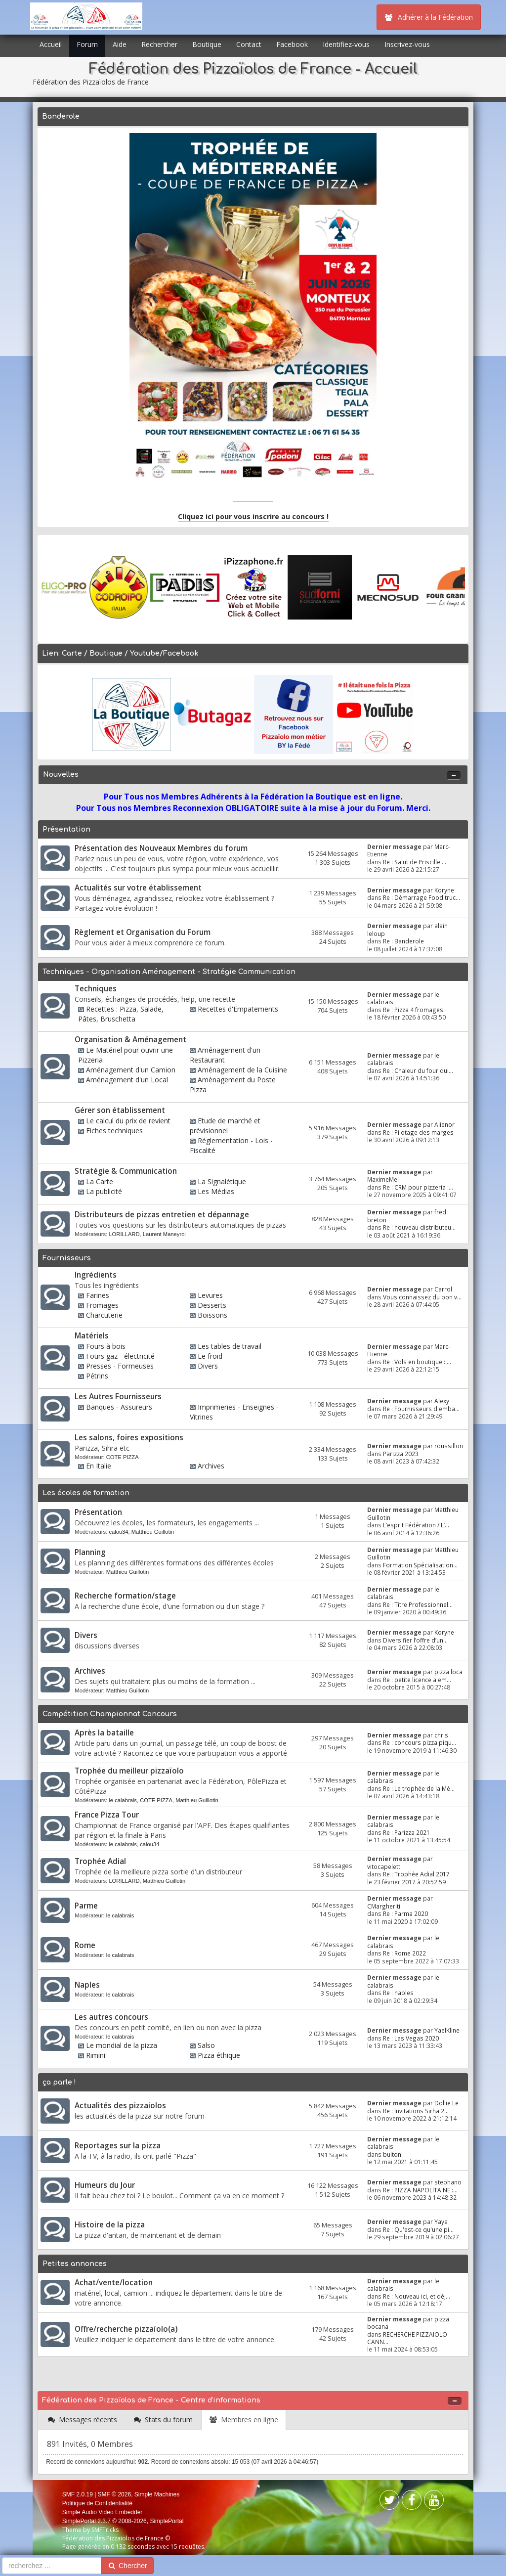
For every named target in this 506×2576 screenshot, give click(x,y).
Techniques (96, 988)
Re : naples (398, 1993)
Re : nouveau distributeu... (419, 1227)
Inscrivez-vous (407, 44)
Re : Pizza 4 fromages (413, 1010)
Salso (206, 2045)
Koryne (444, 890)
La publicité (104, 1191)
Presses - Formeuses (120, 1366)
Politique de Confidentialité (97, 2503)
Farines (97, 1295)
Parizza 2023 (401, 1454)
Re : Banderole (403, 941)
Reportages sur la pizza (118, 2145)
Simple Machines (156, 2494)
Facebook (292, 44)
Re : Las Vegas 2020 (411, 2038)
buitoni (393, 2154)
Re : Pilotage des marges (418, 1132)
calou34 (118, 1532)
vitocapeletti (384, 1866)
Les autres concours (111, 2017)
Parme (86, 1906)
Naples (87, 1985)
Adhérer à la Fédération (428, 17)
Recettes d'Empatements (238, 1009)
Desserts (212, 1305)
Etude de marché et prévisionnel (225, 1125)
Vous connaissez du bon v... (422, 1297)
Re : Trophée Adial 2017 (416, 1874)
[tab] (82, 2420)
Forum (87, 44)
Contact (248, 44)
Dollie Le (446, 2103)
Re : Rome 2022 (404, 1953)
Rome (85, 1945)
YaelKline (447, 2030)
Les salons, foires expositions (129, 1437)
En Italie (98, 1465)
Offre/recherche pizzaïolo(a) (126, 2329)
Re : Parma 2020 (405, 1913)
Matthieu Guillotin (152, 1532)
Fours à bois (106, 1346)
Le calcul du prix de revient (128, 1120)
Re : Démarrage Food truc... (421, 897)
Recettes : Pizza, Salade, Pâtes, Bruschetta (121, 1013)
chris (441, 1735)
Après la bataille (104, 1733)
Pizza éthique (219, 2055)
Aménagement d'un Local (127, 1079)
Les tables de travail (229, 1346)
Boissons (212, 1315)
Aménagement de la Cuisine (242, 1069)
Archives (211, 1465)
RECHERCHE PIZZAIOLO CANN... (407, 2338)
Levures (210, 1295)
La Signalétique (222, 1181)
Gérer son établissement (120, 1110)
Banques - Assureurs (119, 1407)
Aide (119, 44)
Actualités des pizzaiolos (120, 2105)
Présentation (98, 1512)
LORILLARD (124, 1234)
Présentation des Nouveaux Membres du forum (161, 848)
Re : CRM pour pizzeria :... (418, 1187)
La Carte (99, 1181)
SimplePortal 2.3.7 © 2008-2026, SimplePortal (123, 2521)
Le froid (210, 1356)
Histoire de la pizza (110, 2225)
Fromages (102, 1305)
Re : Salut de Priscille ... (414, 862)
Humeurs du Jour (105, 2185)
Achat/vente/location (114, 2282)
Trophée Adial (100, 1861)
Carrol (443, 1289)
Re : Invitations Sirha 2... (416, 2111)
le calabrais (123, 1800)
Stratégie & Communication (126, 1171)
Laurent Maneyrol (164, 1234)
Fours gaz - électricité (120, 1356)
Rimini (95, 2055)
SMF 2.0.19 (77, 2494)
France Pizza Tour (107, 1815)
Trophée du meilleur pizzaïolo (129, 1771)
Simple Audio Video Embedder (102, 2512)
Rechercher (159, 44)
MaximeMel (383, 1179)
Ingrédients (96, 1275)
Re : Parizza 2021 (406, 1832)
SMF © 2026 (114, 2494)
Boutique (206, 44)
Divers (208, 1366)
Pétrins (97, 1375)
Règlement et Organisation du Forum (143, 932)
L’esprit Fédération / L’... (416, 1525)
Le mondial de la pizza (121, 2045)
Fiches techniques (114, 1130)
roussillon (448, 1446)
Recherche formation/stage (125, 1596)
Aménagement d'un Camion (130, 1069)
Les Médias (216, 1191)
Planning (90, 1552)
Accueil (51, 44)
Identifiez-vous (346, 44)
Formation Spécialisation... (420, 1565)
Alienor (444, 1124)
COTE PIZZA (122, 1457)
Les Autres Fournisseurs (118, 1396)
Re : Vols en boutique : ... (417, 1362)
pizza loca (448, 1672)
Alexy (441, 1401)
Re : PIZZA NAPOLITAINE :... (420, 2190)
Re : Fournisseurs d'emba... (421, 1409)
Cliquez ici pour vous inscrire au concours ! (253, 516)
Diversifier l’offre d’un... (415, 1640)
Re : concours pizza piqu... (419, 1742)
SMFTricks (105, 2530)
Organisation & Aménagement (130, 1039)
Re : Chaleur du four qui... (418, 1070)
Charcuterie (104, 1315)
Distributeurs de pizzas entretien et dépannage (162, 1214)
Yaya (441, 2221)
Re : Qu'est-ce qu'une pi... (418, 2229)
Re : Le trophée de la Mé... (419, 1788)
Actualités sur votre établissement (138, 888)
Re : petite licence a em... (417, 1680)
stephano (448, 2182)
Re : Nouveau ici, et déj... (416, 2296)
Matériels (92, 1336)
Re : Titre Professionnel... (418, 1604)
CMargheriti (383, 1906)
